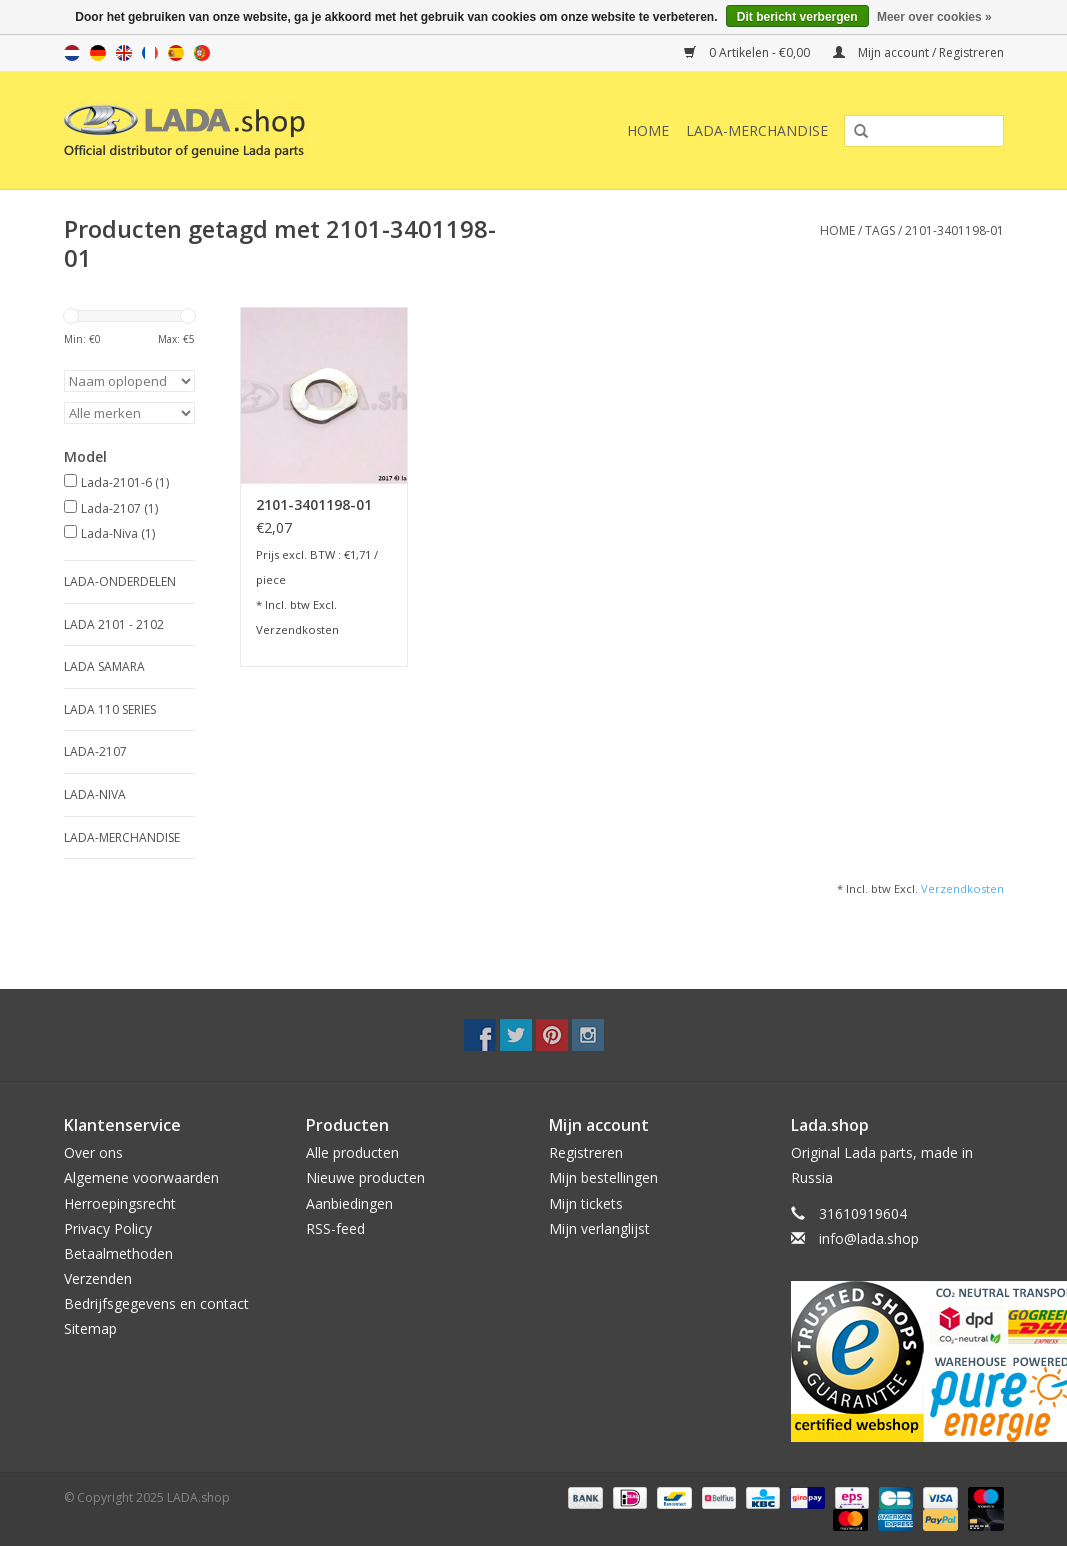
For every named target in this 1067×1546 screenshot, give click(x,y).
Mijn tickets (586, 1203)
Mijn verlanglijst (599, 1228)
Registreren (586, 1152)
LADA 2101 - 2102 (114, 624)
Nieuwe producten (365, 1177)
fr (150, 53)
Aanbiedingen (349, 1203)
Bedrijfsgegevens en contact (156, 1303)
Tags (880, 230)
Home (648, 130)
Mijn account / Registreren (918, 52)
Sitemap (90, 1328)
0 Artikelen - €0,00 (748, 52)
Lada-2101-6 (125, 482)
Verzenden (98, 1278)
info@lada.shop (869, 1238)
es (176, 53)
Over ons (93, 1152)
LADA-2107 (95, 751)
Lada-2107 (119, 508)
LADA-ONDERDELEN (120, 581)
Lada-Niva (118, 533)
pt (202, 53)
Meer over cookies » (934, 17)
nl (72, 53)
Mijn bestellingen (603, 1177)
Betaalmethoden (118, 1253)
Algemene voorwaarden (141, 1177)
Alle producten (352, 1152)
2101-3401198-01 (954, 230)
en (124, 53)
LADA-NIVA (95, 794)
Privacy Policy (108, 1228)
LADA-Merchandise (757, 130)
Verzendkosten (297, 629)
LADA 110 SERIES (110, 709)
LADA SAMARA (104, 666)
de (98, 53)
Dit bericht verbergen (797, 17)
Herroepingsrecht (120, 1203)
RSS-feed (335, 1228)
